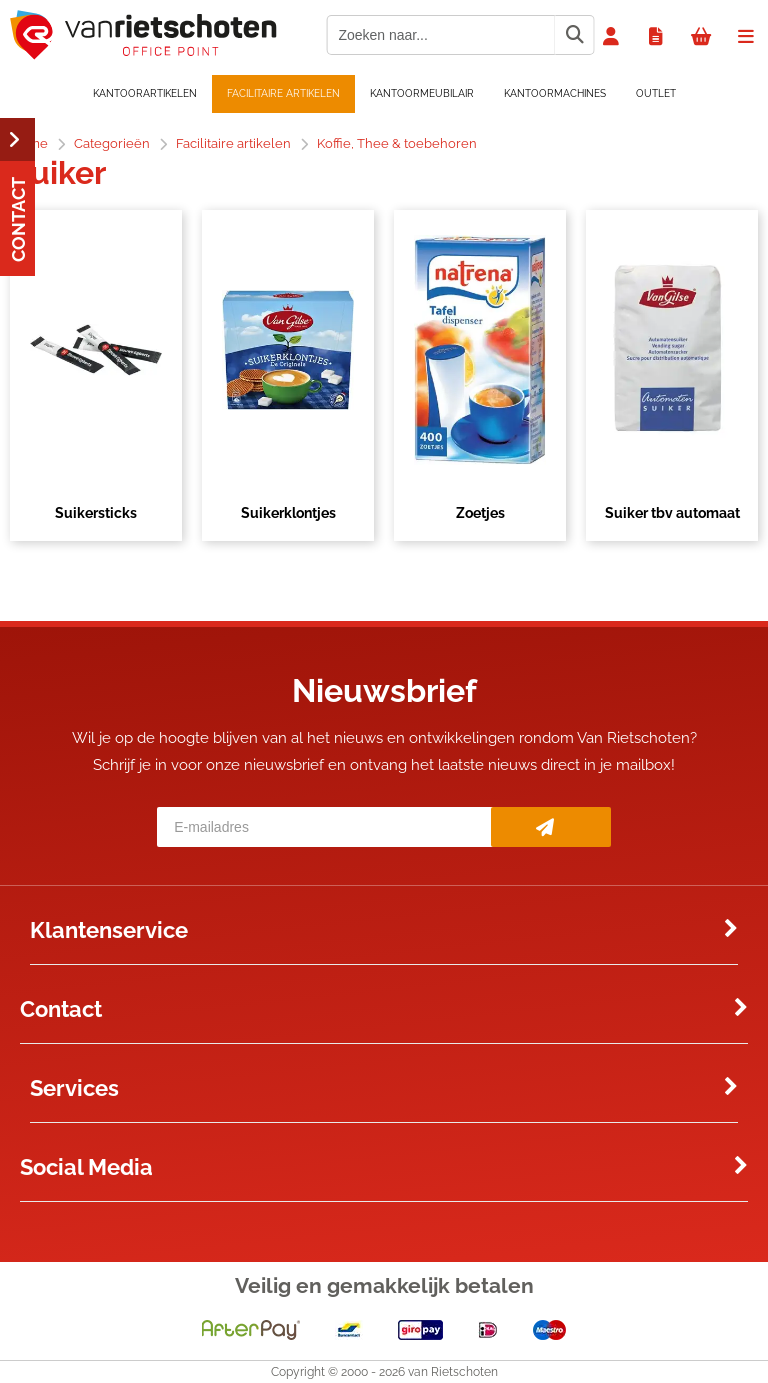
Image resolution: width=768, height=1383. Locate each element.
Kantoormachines (555, 93)
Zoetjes (480, 513)
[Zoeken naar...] (574, 35)
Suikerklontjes (288, 513)
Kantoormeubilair (422, 93)
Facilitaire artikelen (283, 93)
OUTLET (656, 93)
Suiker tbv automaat (672, 513)
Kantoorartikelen (145, 93)
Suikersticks (96, 513)
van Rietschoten (453, 1372)
